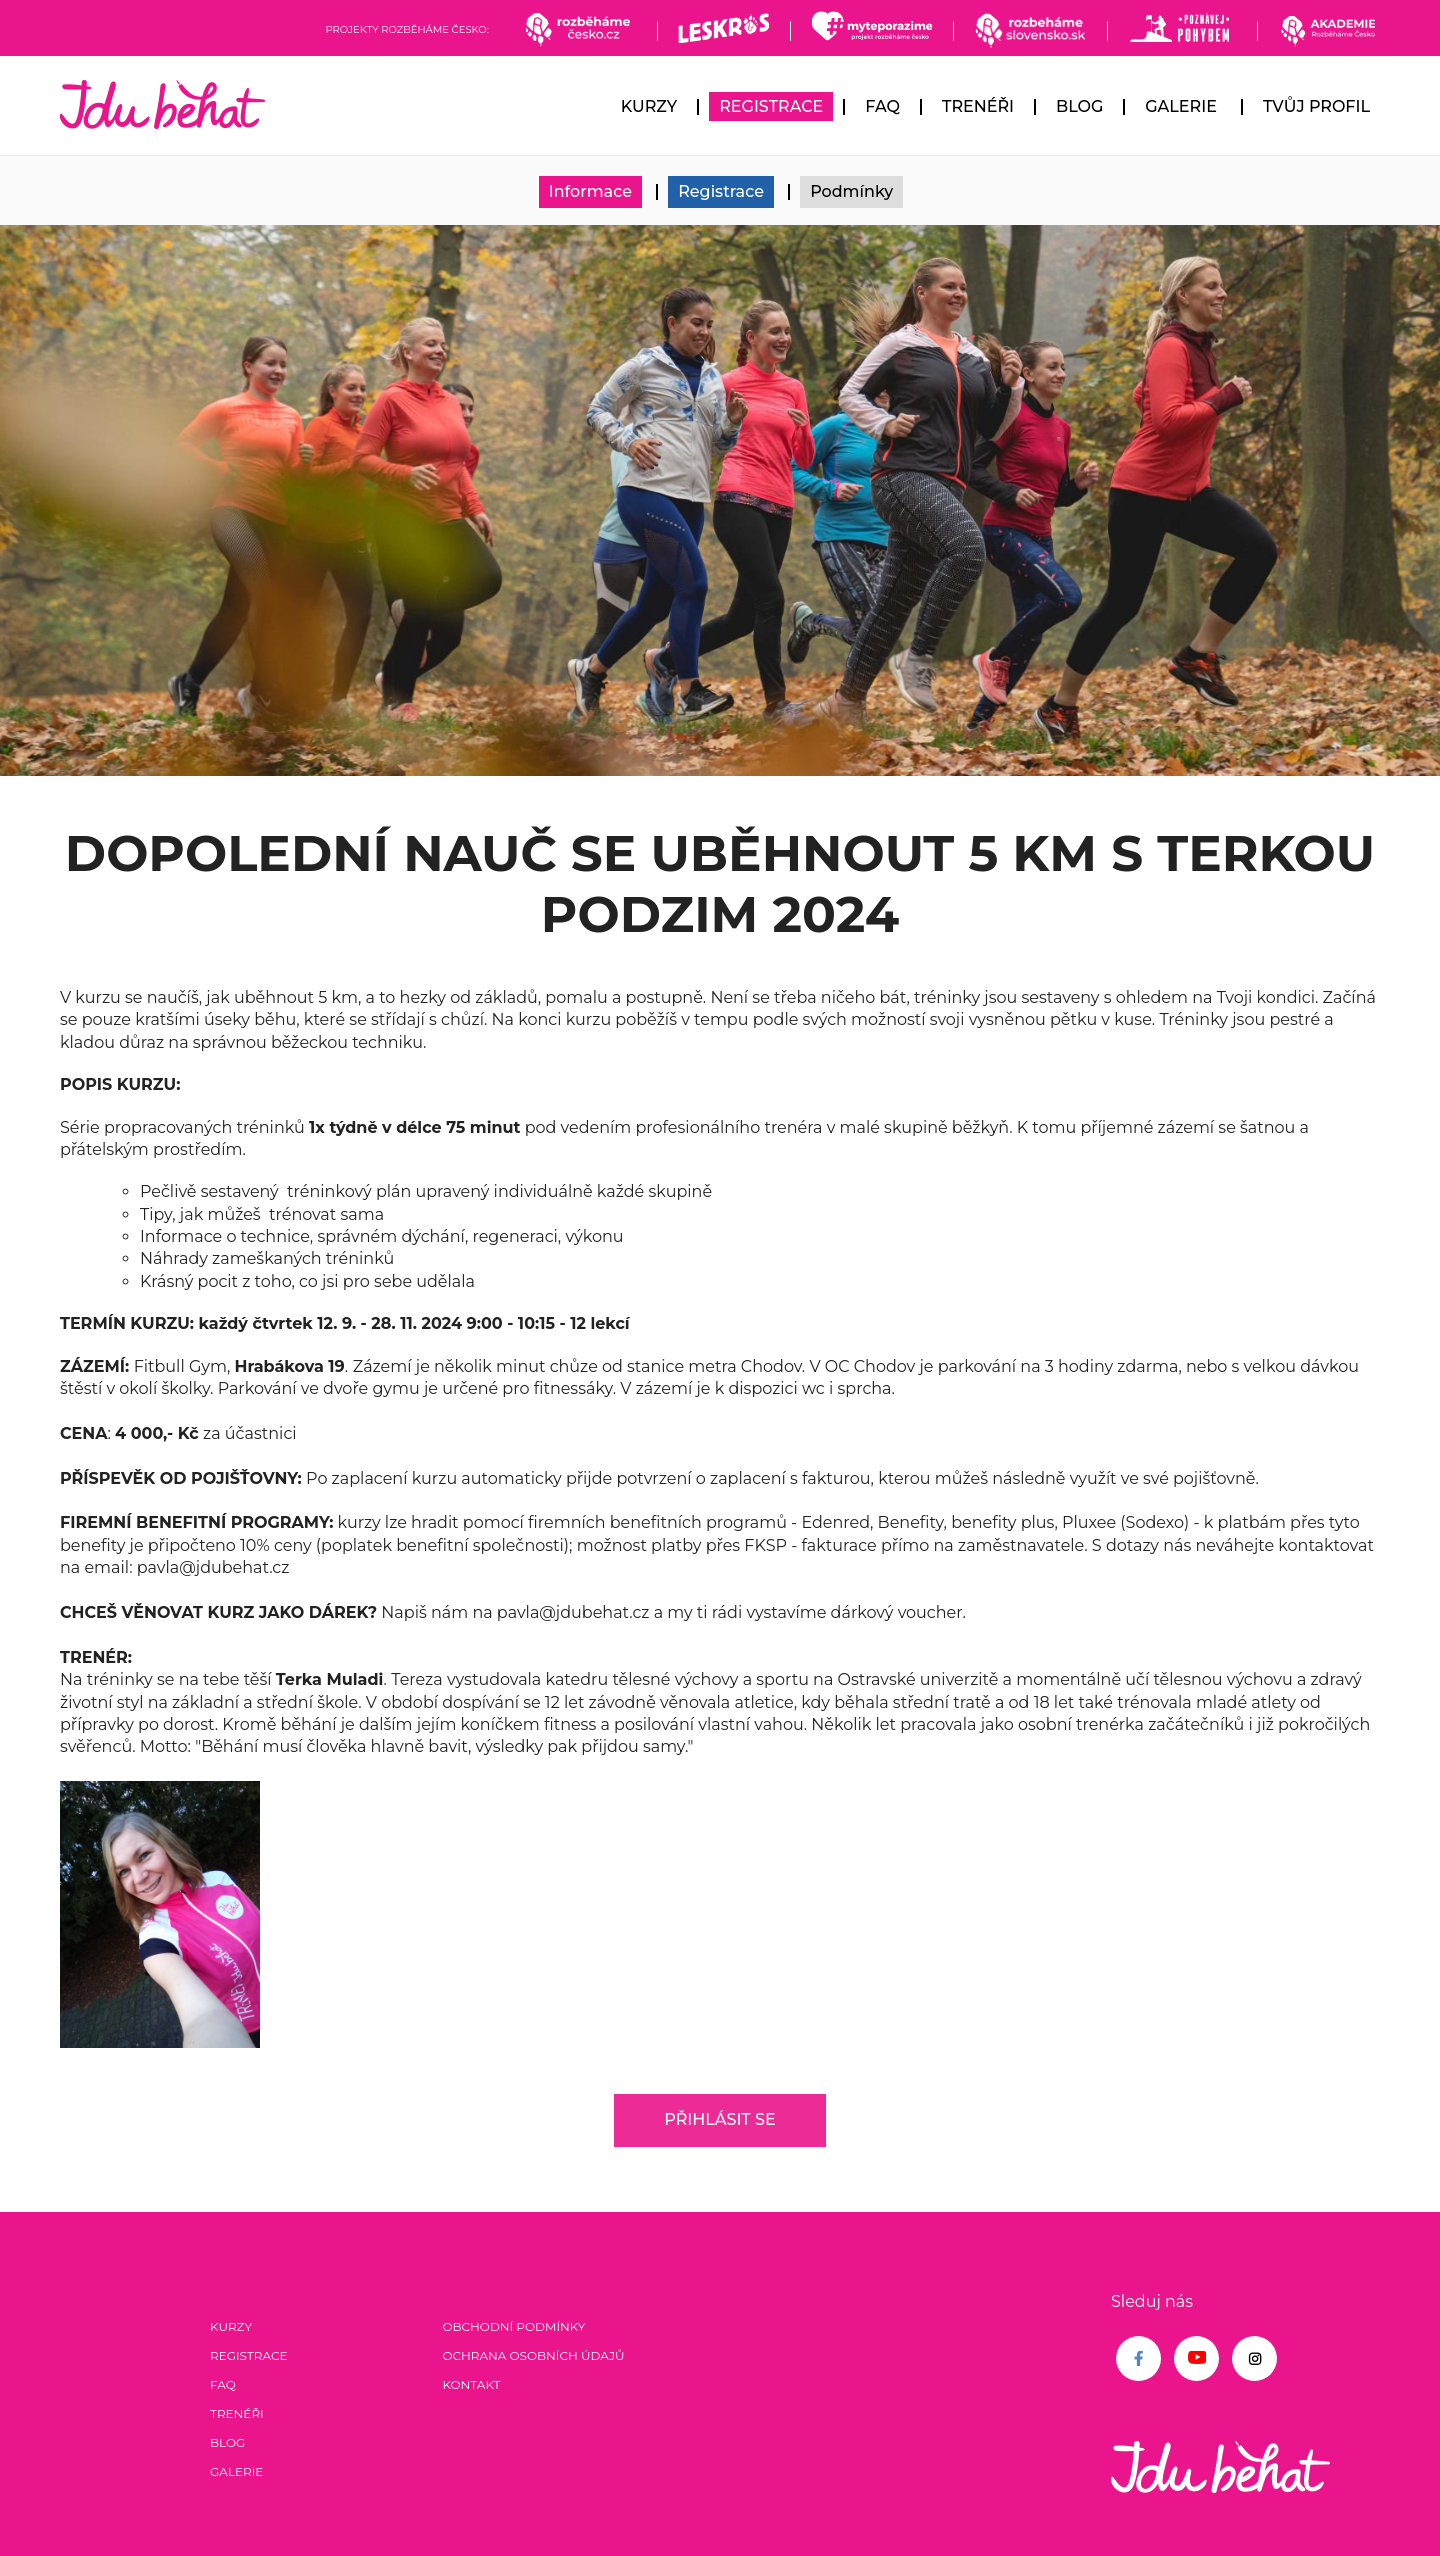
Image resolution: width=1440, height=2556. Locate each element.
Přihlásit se (719, 2119)
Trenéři (978, 106)
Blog (1079, 106)
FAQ (882, 106)
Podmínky (851, 191)
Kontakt (471, 2384)
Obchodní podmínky (513, 2326)
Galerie (1181, 106)
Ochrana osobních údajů (533, 2355)
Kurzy (649, 106)
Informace (590, 191)
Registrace (771, 106)
